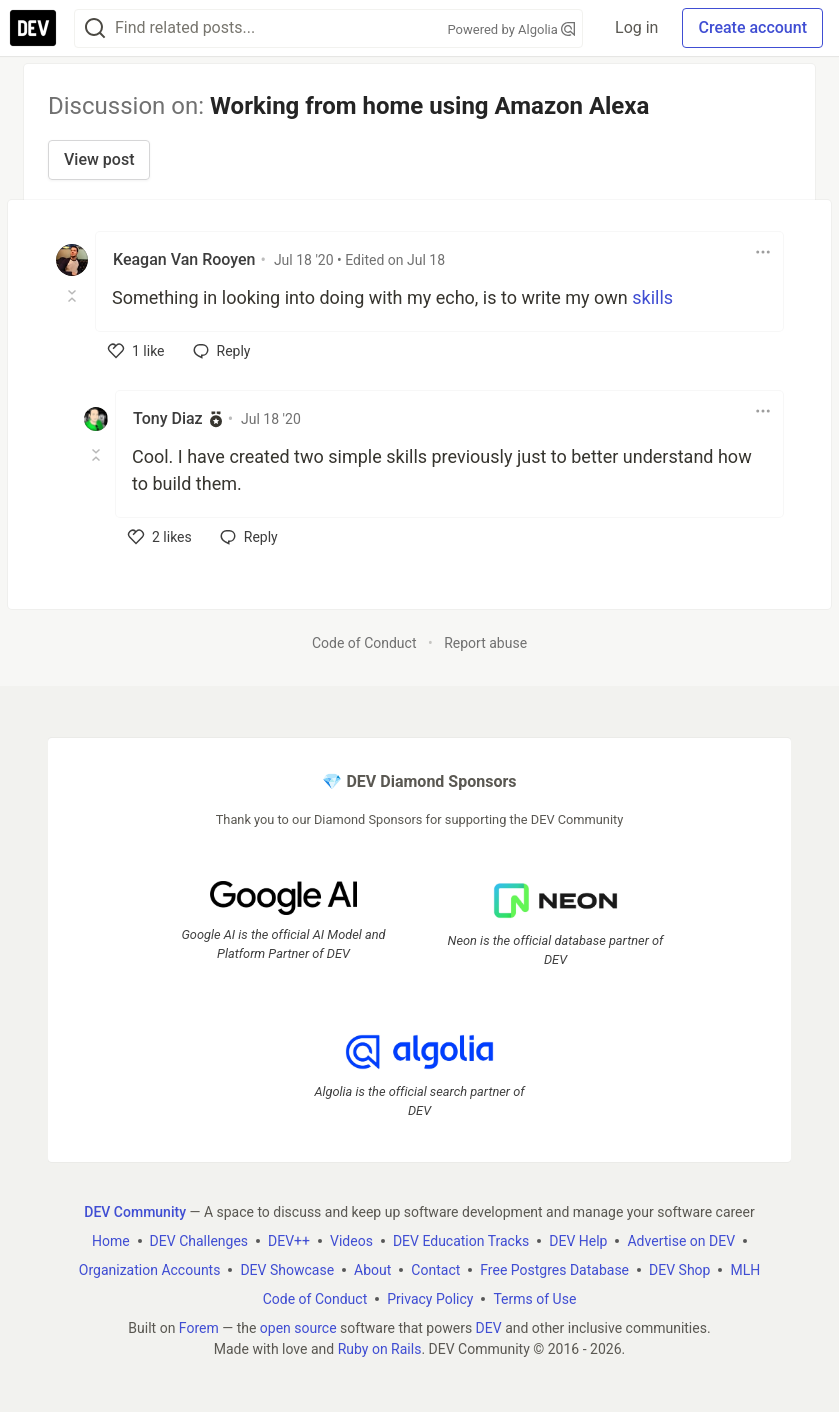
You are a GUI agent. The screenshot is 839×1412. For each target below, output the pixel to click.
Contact (435, 1270)
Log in (636, 27)
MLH (745, 1270)
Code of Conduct (364, 643)
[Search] (95, 28)
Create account (752, 27)
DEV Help (578, 1241)
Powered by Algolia (512, 29)
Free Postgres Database (554, 1270)
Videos (351, 1241)
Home (111, 1241)
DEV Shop (679, 1270)
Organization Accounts (150, 1270)
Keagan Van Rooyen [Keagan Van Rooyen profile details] (184, 259)
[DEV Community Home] (33, 28)
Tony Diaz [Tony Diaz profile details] (168, 418)
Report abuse (485, 643)
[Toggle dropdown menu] (763, 252)
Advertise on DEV (681, 1241)
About (372, 1270)
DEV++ (289, 1241)
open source (298, 1328)
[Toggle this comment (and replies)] (73, 296)
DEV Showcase (287, 1270)
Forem (199, 1328)
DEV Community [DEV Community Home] (135, 1212)
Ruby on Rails (380, 1349)
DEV (489, 1328)
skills (652, 297)
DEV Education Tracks (461, 1241)
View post (99, 159)
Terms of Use (534, 1299)
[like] (136, 351)
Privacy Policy (430, 1299)
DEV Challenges (199, 1241)
